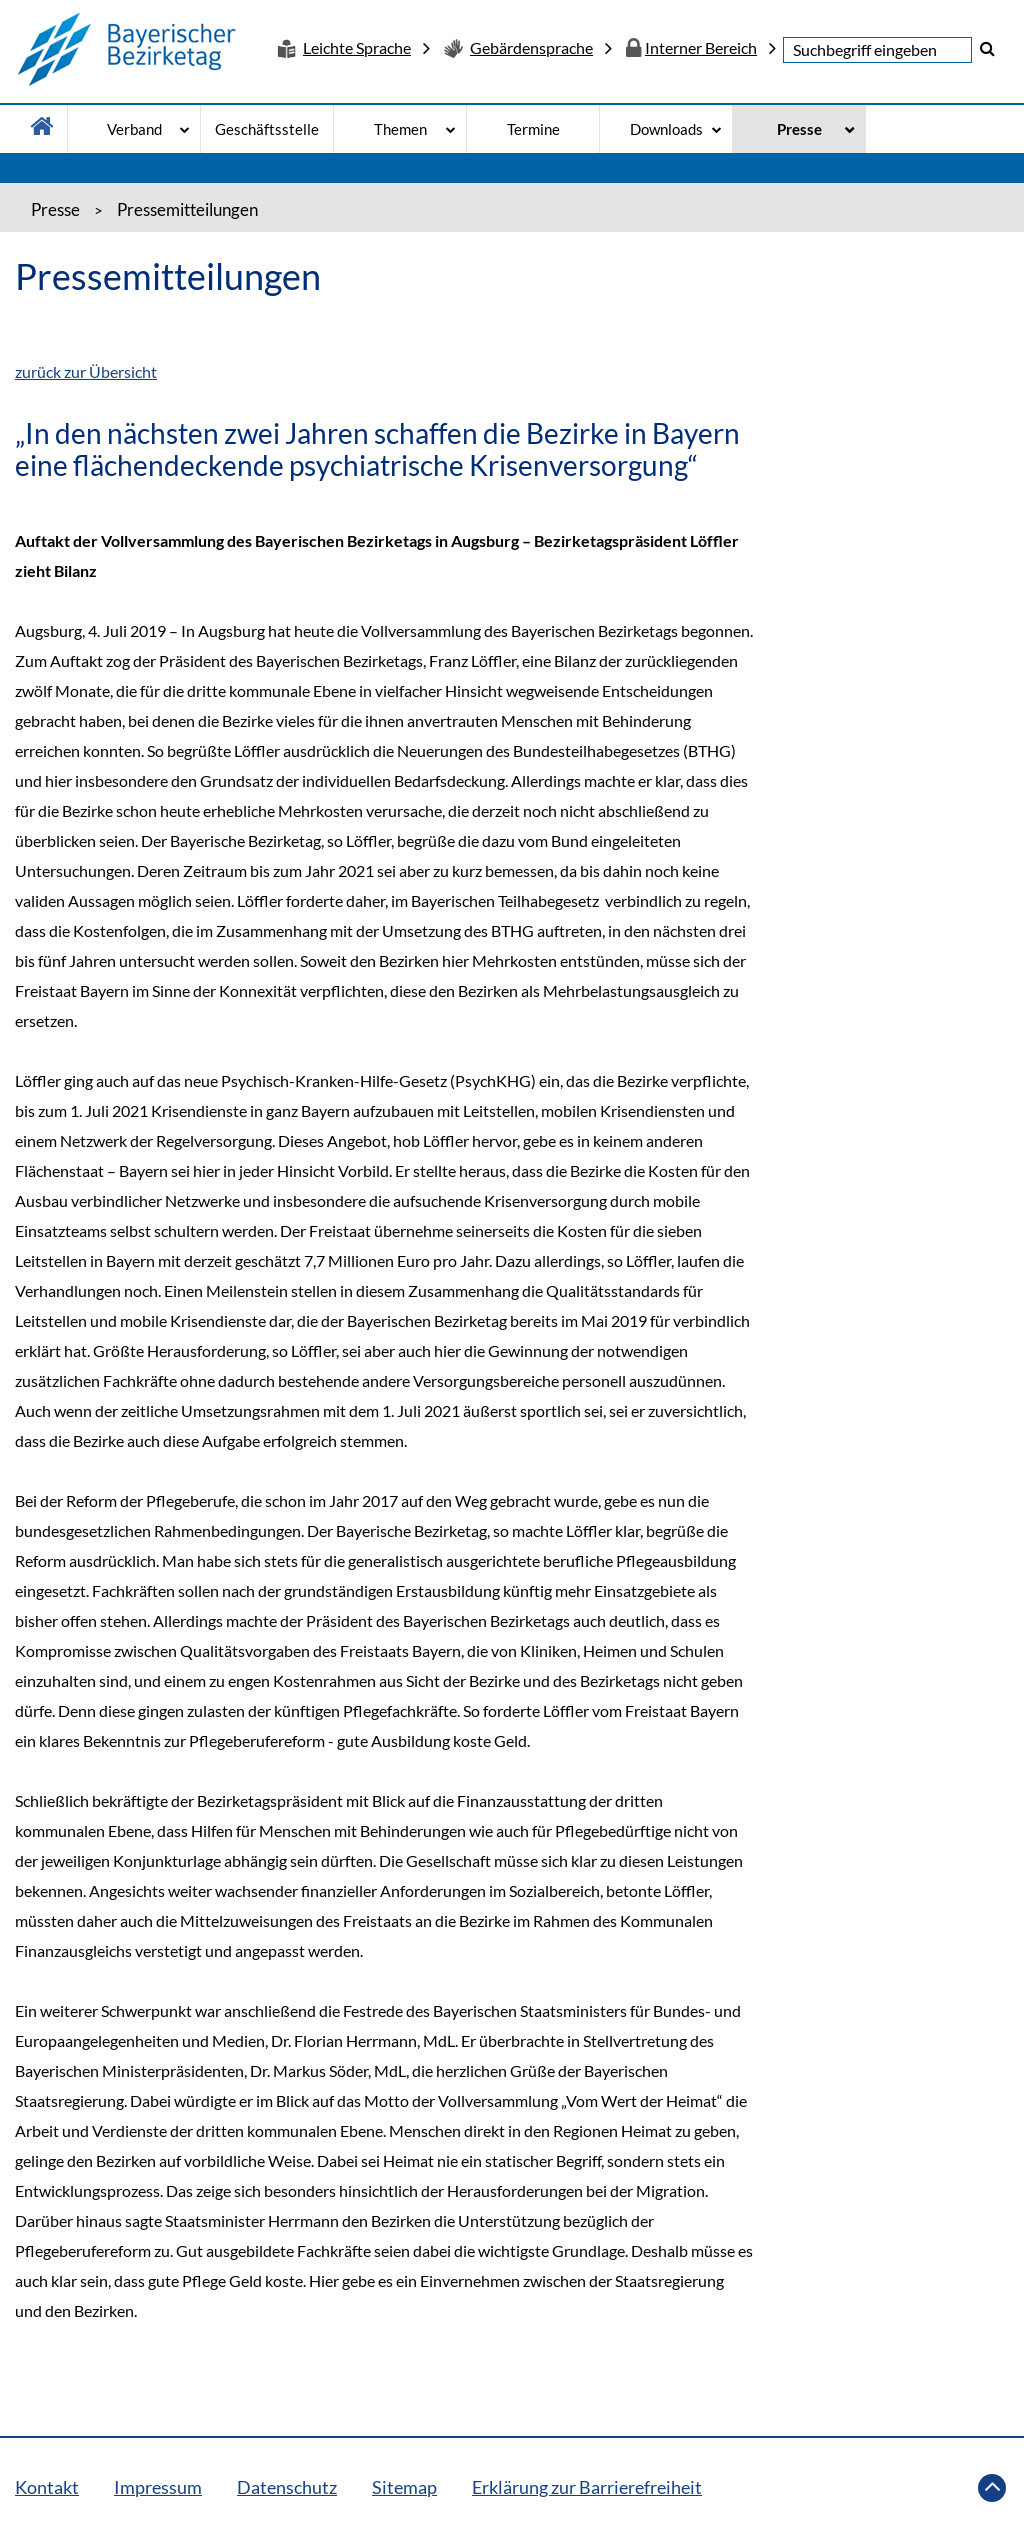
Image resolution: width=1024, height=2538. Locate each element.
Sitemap (404, 2487)
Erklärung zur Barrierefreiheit (587, 2487)
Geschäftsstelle (267, 129)
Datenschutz (287, 2487)
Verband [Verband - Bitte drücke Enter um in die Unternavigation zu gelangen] (134, 129)
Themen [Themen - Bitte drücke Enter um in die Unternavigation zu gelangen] (400, 129)
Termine (533, 129)
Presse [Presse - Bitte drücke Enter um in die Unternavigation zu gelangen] (799, 129)
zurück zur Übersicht (86, 371)
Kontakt (47, 2487)
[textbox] (877, 50)
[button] (987, 48)
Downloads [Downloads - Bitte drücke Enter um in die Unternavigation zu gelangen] (666, 129)
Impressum (158, 2487)
